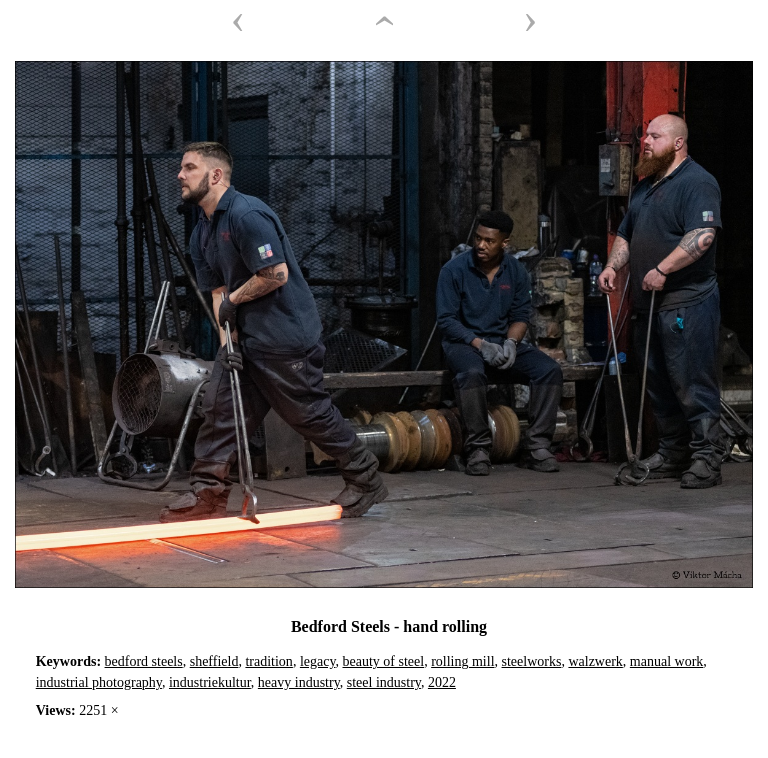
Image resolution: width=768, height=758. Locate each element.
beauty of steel (384, 661)
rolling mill (462, 661)
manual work (666, 661)
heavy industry (299, 682)
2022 (442, 682)
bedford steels (144, 661)
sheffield (214, 661)
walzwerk (595, 661)
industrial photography (99, 682)
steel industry (384, 682)
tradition (268, 661)
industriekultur (210, 682)
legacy (318, 661)
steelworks (532, 661)
